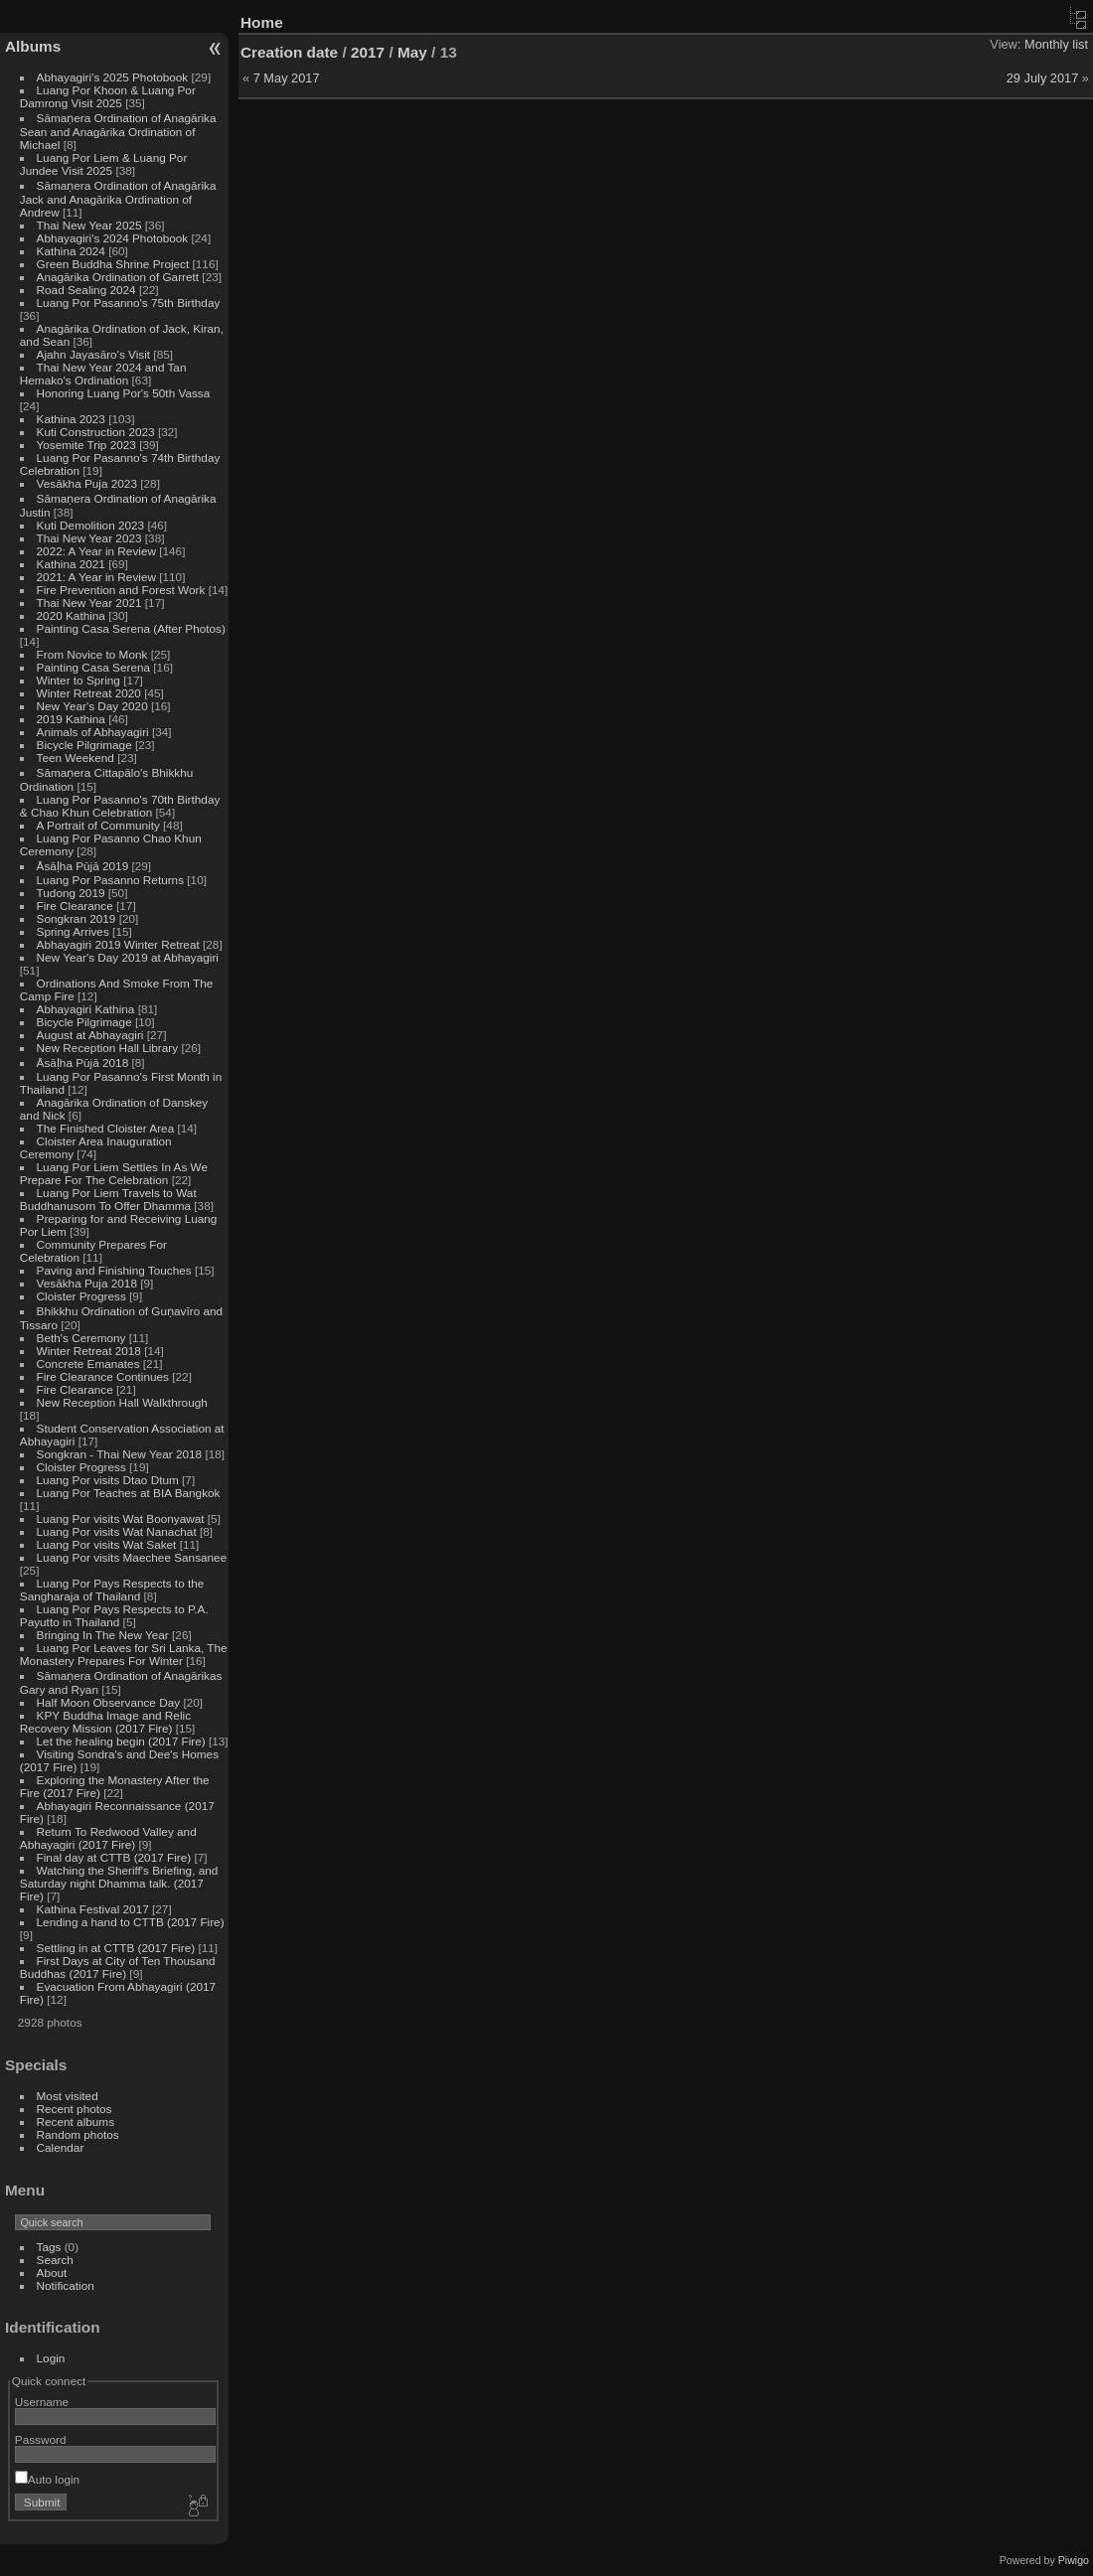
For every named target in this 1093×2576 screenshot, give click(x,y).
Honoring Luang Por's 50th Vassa (124, 392)
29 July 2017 (1043, 78)
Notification (65, 2285)
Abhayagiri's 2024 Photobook (113, 237)
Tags (49, 2246)
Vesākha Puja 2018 (87, 1283)
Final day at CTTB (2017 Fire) (114, 1857)
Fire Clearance (75, 905)
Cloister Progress (81, 1295)
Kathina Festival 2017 (93, 1908)
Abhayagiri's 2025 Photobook (113, 77)
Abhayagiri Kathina (86, 1008)
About (52, 2272)
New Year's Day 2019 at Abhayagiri (128, 957)
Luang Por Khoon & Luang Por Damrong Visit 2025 (108, 96)
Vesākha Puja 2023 (87, 483)
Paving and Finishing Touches (114, 1270)
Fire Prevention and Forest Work (123, 589)
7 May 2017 (286, 78)
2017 (368, 52)
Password (41, 2439)
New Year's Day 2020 (92, 705)
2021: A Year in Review (96, 576)
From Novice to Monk (92, 654)
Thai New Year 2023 (89, 537)
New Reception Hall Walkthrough (122, 1402)
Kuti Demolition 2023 (91, 525)
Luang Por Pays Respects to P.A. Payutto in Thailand (114, 1615)
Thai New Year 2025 (89, 225)
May (412, 52)
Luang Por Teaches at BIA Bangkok (129, 1492)
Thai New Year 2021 (89, 602)
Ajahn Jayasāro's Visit (94, 354)
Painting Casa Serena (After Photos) (131, 628)
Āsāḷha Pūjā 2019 (83, 865)
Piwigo (1073, 2560)
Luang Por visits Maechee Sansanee (132, 1557)
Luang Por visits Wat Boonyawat (121, 1518)
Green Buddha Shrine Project (113, 263)
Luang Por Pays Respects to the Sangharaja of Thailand (112, 1589)
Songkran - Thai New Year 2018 (120, 1453)
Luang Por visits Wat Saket (107, 1544)
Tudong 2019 (71, 892)
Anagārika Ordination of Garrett (118, 276)
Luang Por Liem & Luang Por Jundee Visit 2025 (104, 164)
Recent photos (74, 2108)
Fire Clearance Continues (103, 1376)
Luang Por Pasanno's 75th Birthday (129, 302)
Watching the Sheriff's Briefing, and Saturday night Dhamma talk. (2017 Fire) (119, 1883)
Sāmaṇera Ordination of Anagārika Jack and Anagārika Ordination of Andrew (118, 199)
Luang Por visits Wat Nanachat (117, 1531)
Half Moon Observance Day (109, 1702)
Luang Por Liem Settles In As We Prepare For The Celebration (114, 1173)
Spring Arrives (73, 931)
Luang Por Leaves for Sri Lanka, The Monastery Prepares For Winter (124, 1654)
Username (42, 2401)
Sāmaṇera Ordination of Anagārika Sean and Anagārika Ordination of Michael (118, 131)
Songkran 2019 (76, 918)
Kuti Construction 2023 (96, 431)
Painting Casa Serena (93, 667)
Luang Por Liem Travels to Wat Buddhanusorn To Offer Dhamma (108, 1199)
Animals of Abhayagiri (93, 731)
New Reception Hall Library (108, 1047)
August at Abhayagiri (90, 1034)
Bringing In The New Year (103, 1634)
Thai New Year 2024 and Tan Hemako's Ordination (103, 373)
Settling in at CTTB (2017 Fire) (116, 1947)
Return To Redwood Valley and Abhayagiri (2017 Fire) (108, 1838)
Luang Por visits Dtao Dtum (108, 1479)
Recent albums (75, 2121)
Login (51, 2357)
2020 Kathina (71, 615)
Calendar (60, 2147)
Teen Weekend (75, 757)
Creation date (289, 52)
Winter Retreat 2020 (89, 692)
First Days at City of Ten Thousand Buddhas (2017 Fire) (118, 1967)
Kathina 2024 (71, 250)
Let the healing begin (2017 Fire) (121, 1741)
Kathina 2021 (71, 563)
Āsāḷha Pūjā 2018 (83, 1062)
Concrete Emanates (88, 1363)
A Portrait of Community (98, 825)
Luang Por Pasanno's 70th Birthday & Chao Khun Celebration (120, 806)
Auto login (47, 2479)
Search (55, 2259)
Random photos (78, 2134)
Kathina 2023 (71, 418)
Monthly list (1056, 44)
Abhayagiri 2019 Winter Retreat (118, 944)
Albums (33, 46)
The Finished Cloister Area (106, 1128)
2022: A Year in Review (96, 550)
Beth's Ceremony (81, 1337)
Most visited (67, 2095)
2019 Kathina (71, 718)
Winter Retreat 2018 (89, 1350)
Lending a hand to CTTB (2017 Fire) (131, 1921)
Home (261, 22)
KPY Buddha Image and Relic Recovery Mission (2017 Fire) (105, 1722)
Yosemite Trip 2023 (86, 444)
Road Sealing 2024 (86, 289)
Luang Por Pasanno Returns (110, 879)
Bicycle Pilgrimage (84, 744)
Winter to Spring (78, 680)
